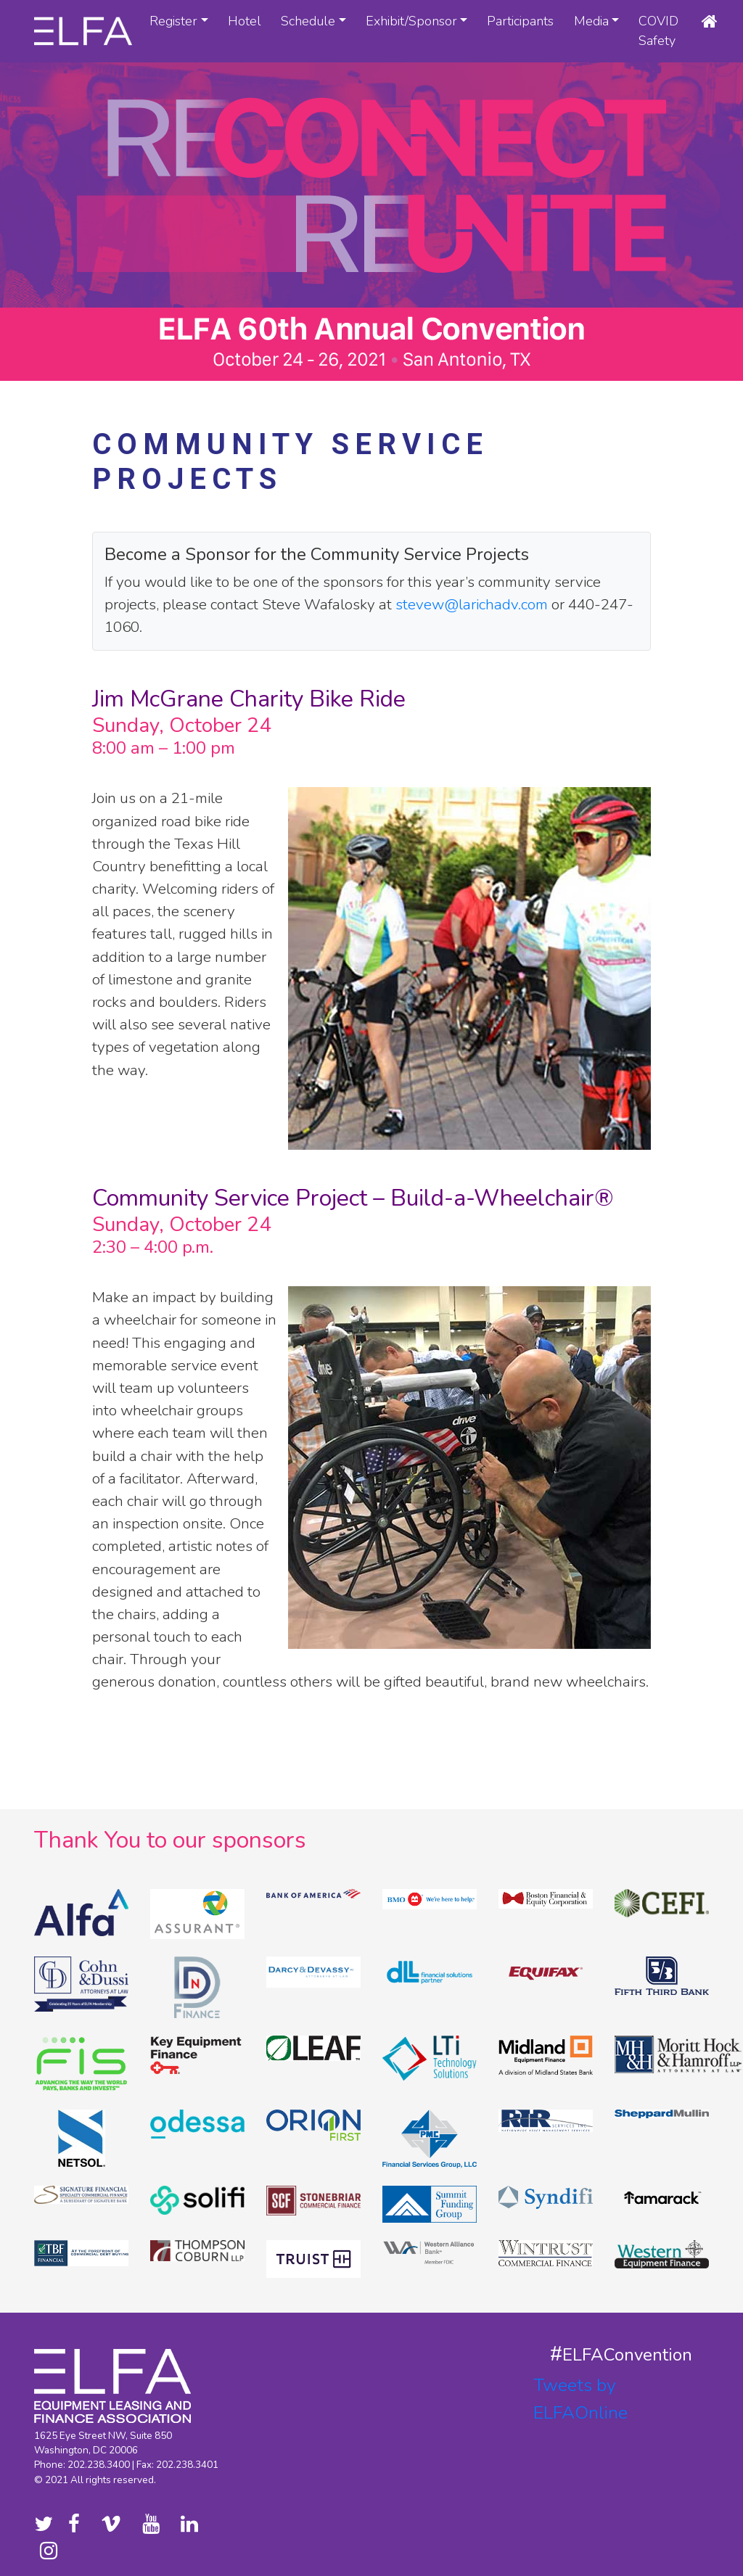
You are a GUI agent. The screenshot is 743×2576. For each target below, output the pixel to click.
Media (591, 21)
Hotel (244, 21)
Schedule (308, 21)
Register (173, 21)
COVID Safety (658, 30)
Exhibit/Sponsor (411, 21)
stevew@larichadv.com (471, 604)
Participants (520, 21)
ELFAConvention (627, 2354)
